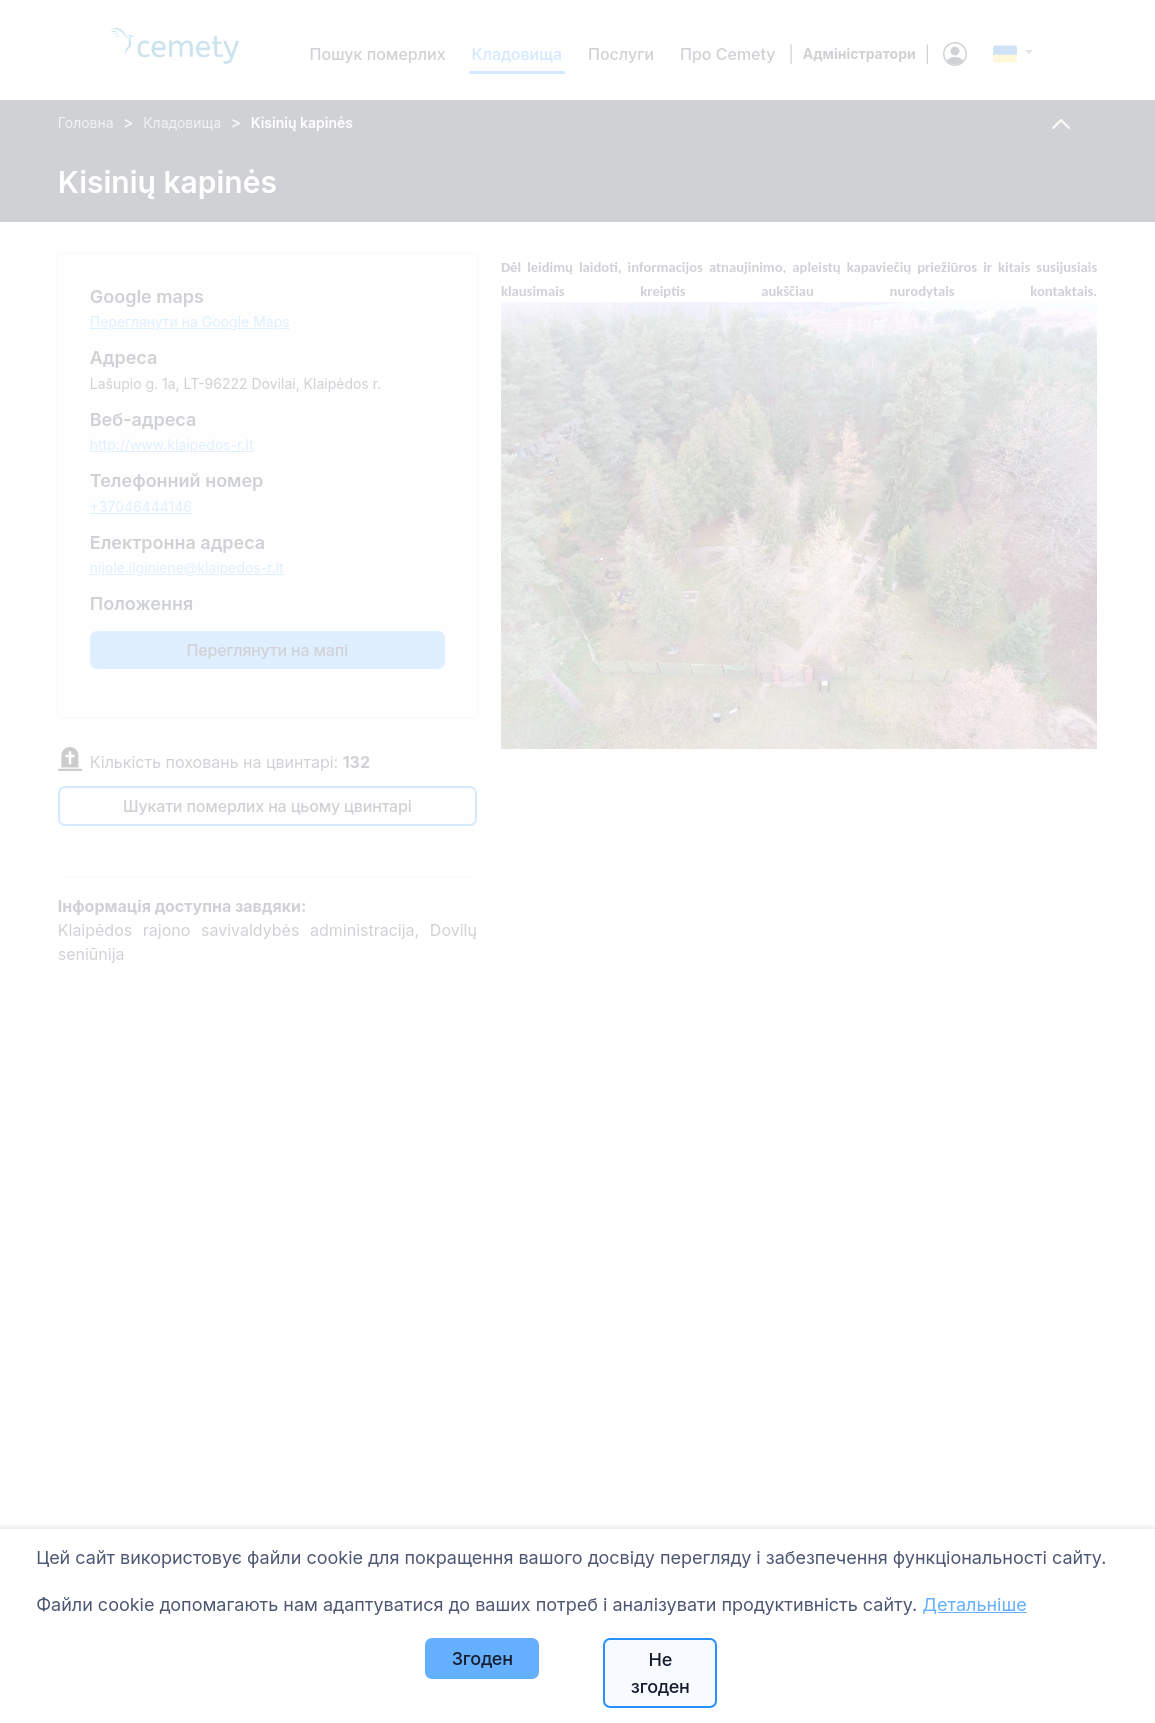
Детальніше (974, 1604)
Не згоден (660, 1673)
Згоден (482, 1658)
